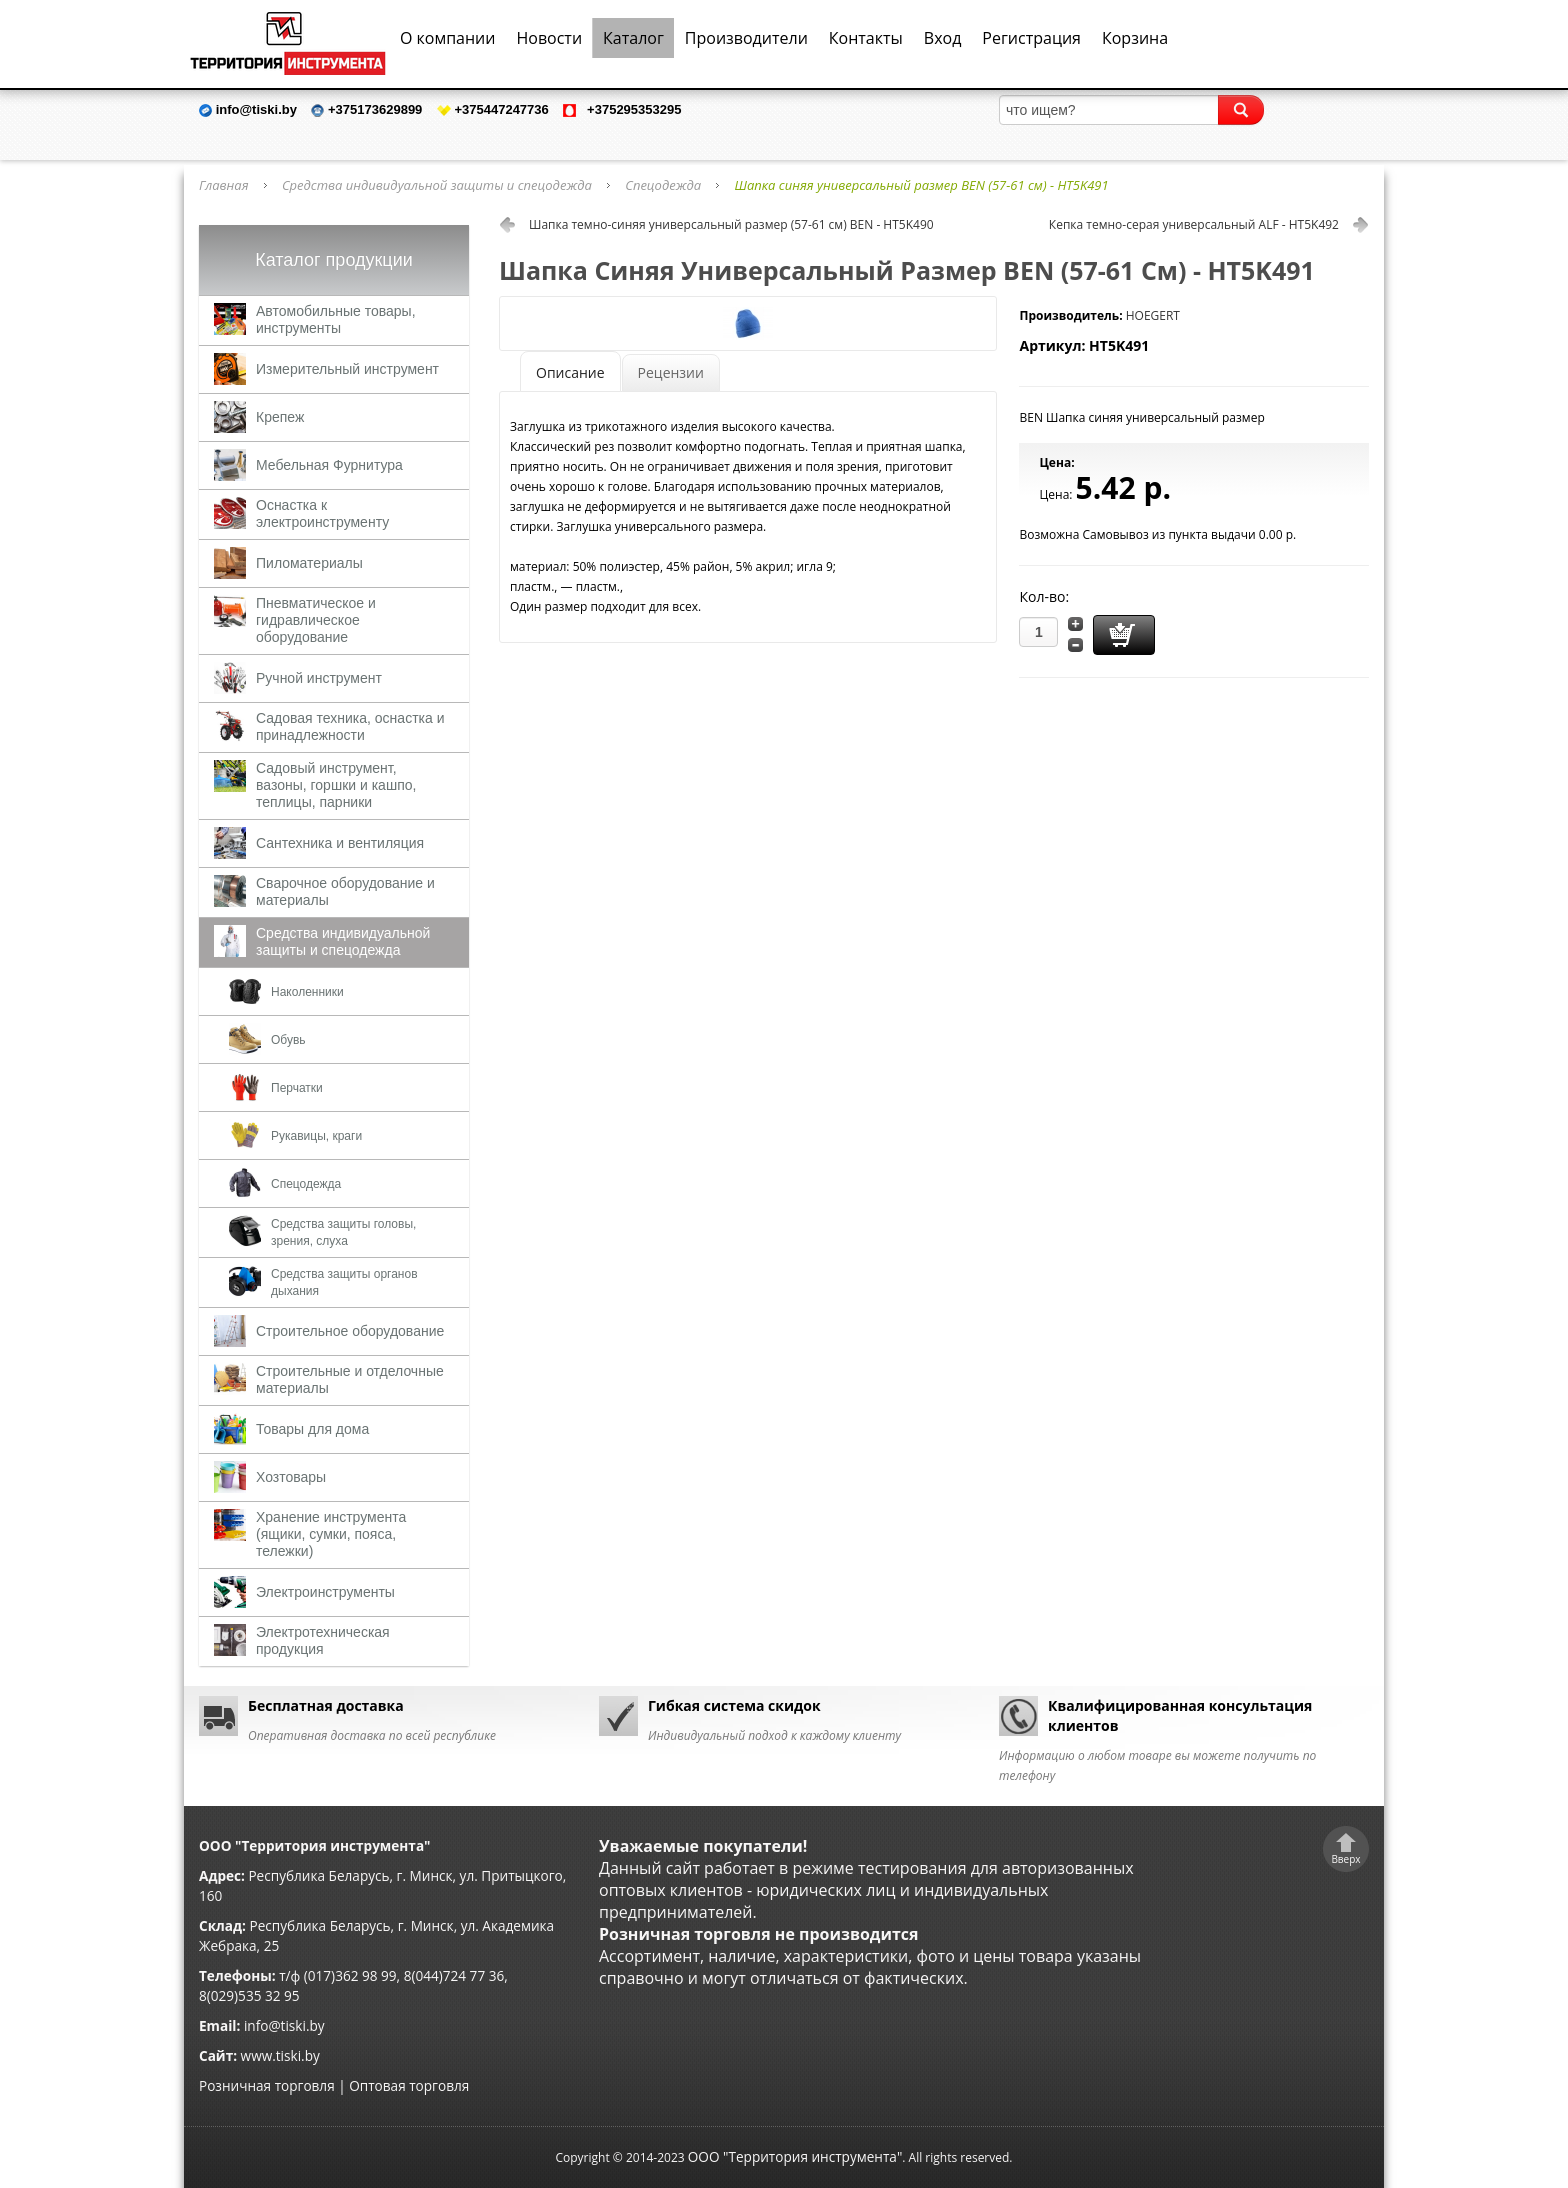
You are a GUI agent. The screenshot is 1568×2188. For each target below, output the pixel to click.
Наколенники (307, 992)
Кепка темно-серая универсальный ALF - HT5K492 (1194, 224)
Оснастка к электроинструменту (322, 513)
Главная (224, 185)
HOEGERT (1153, 315)
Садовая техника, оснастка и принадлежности (350, 726)
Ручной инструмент (319, 678)
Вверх (1345, 1859)
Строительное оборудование (350, 1331)
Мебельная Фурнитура (329, 465)
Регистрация (1031, 38)
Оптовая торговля (409, 2085)
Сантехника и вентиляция (340, 843)
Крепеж (280, 417)
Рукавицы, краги (316, 1136)
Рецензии (671, 372)
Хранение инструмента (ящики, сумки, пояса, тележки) (331, 1534)
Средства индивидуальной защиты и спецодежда (437, 185)
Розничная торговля (267, 2085)
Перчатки (297, 1088)
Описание (570, 372)
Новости (549, 38)
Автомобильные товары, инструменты (336, 319)
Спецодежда (663, 185)
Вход (943, 38)
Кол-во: (1044, 596)
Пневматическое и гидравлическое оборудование (316, 620)
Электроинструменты (325, 1592)
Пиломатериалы (309, 563)
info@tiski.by (284, 2025)
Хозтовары (291, 1477)
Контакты (866, 38)
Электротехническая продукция (323, 1640)
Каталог (633, 38)
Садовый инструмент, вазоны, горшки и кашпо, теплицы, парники (336, 785)
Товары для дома (312, 1429)
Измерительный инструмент (347, 369)
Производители (746, 38)
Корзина (1135, 38)
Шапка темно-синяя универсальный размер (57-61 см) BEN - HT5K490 (731, 224)
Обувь (288, 1040)
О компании (448, 38)
